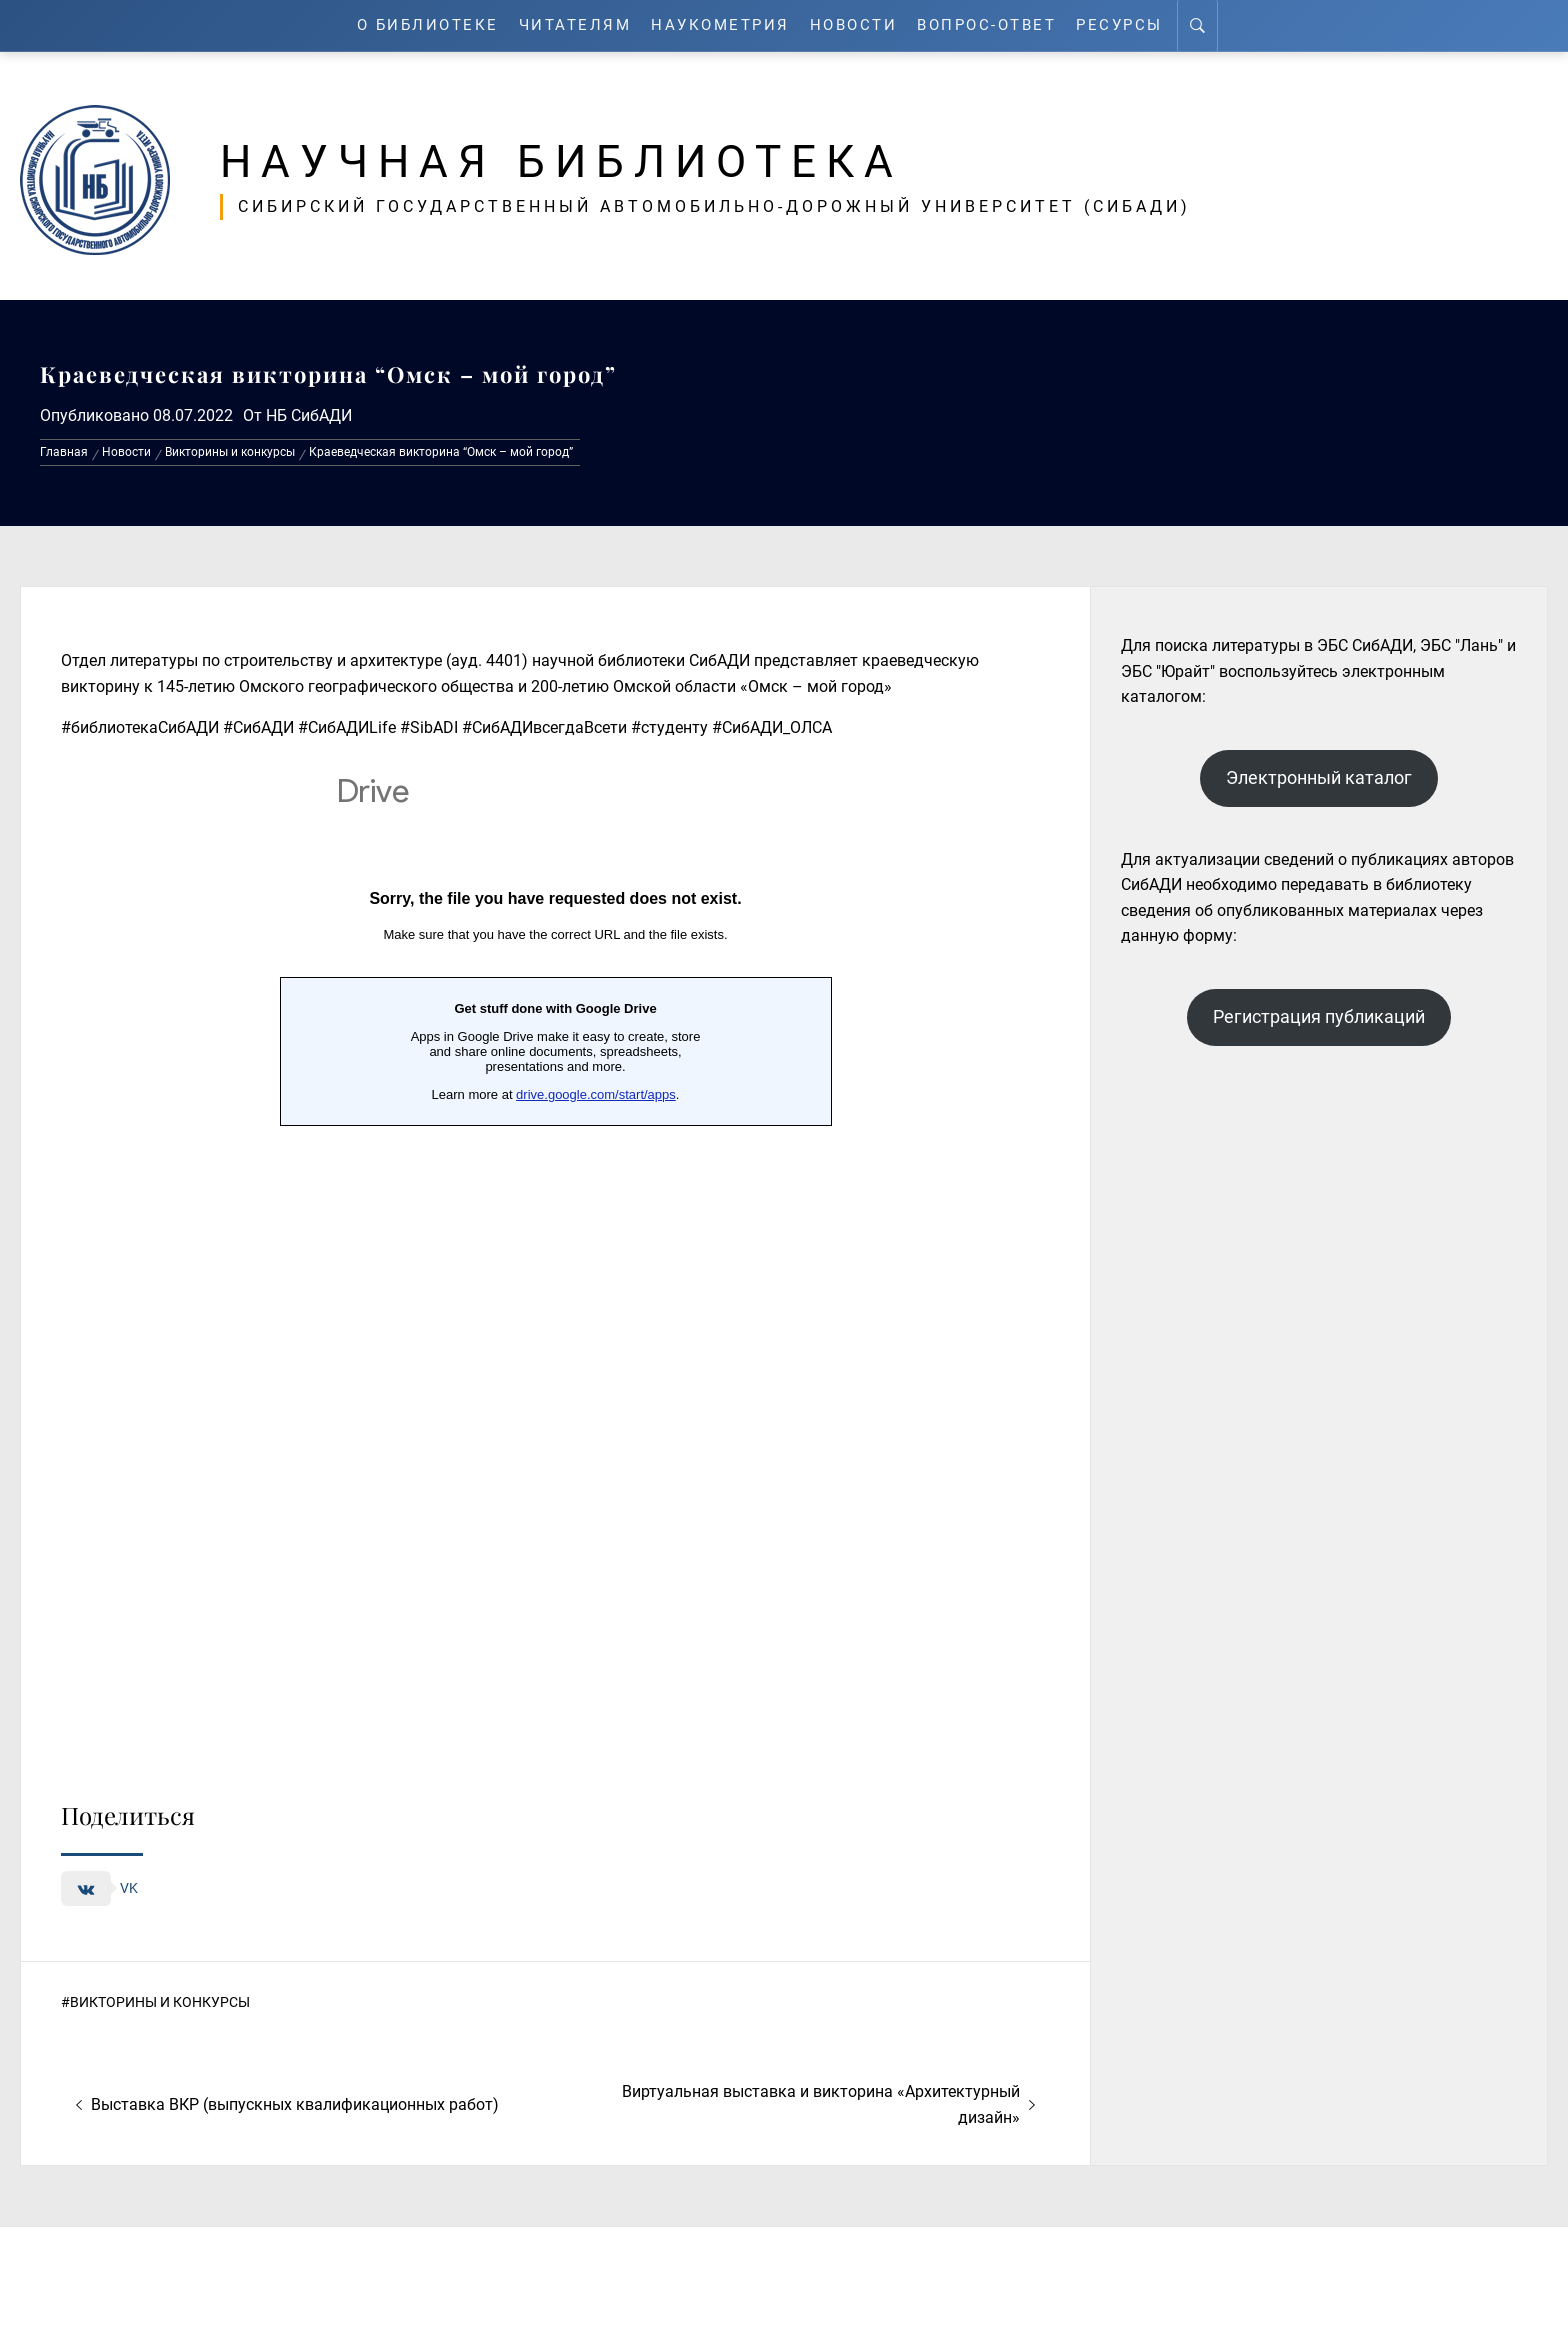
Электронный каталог (1319, 777)
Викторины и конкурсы (160, 2002)
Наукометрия (720, 25)
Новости (854, 25)
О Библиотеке (428, 25)
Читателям (575, 25)
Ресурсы (1119, 25)
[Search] (1197, 26)
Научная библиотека (561, 162)
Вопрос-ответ (986, 25)
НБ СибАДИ (309, 415)
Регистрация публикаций (1319, 1016)
